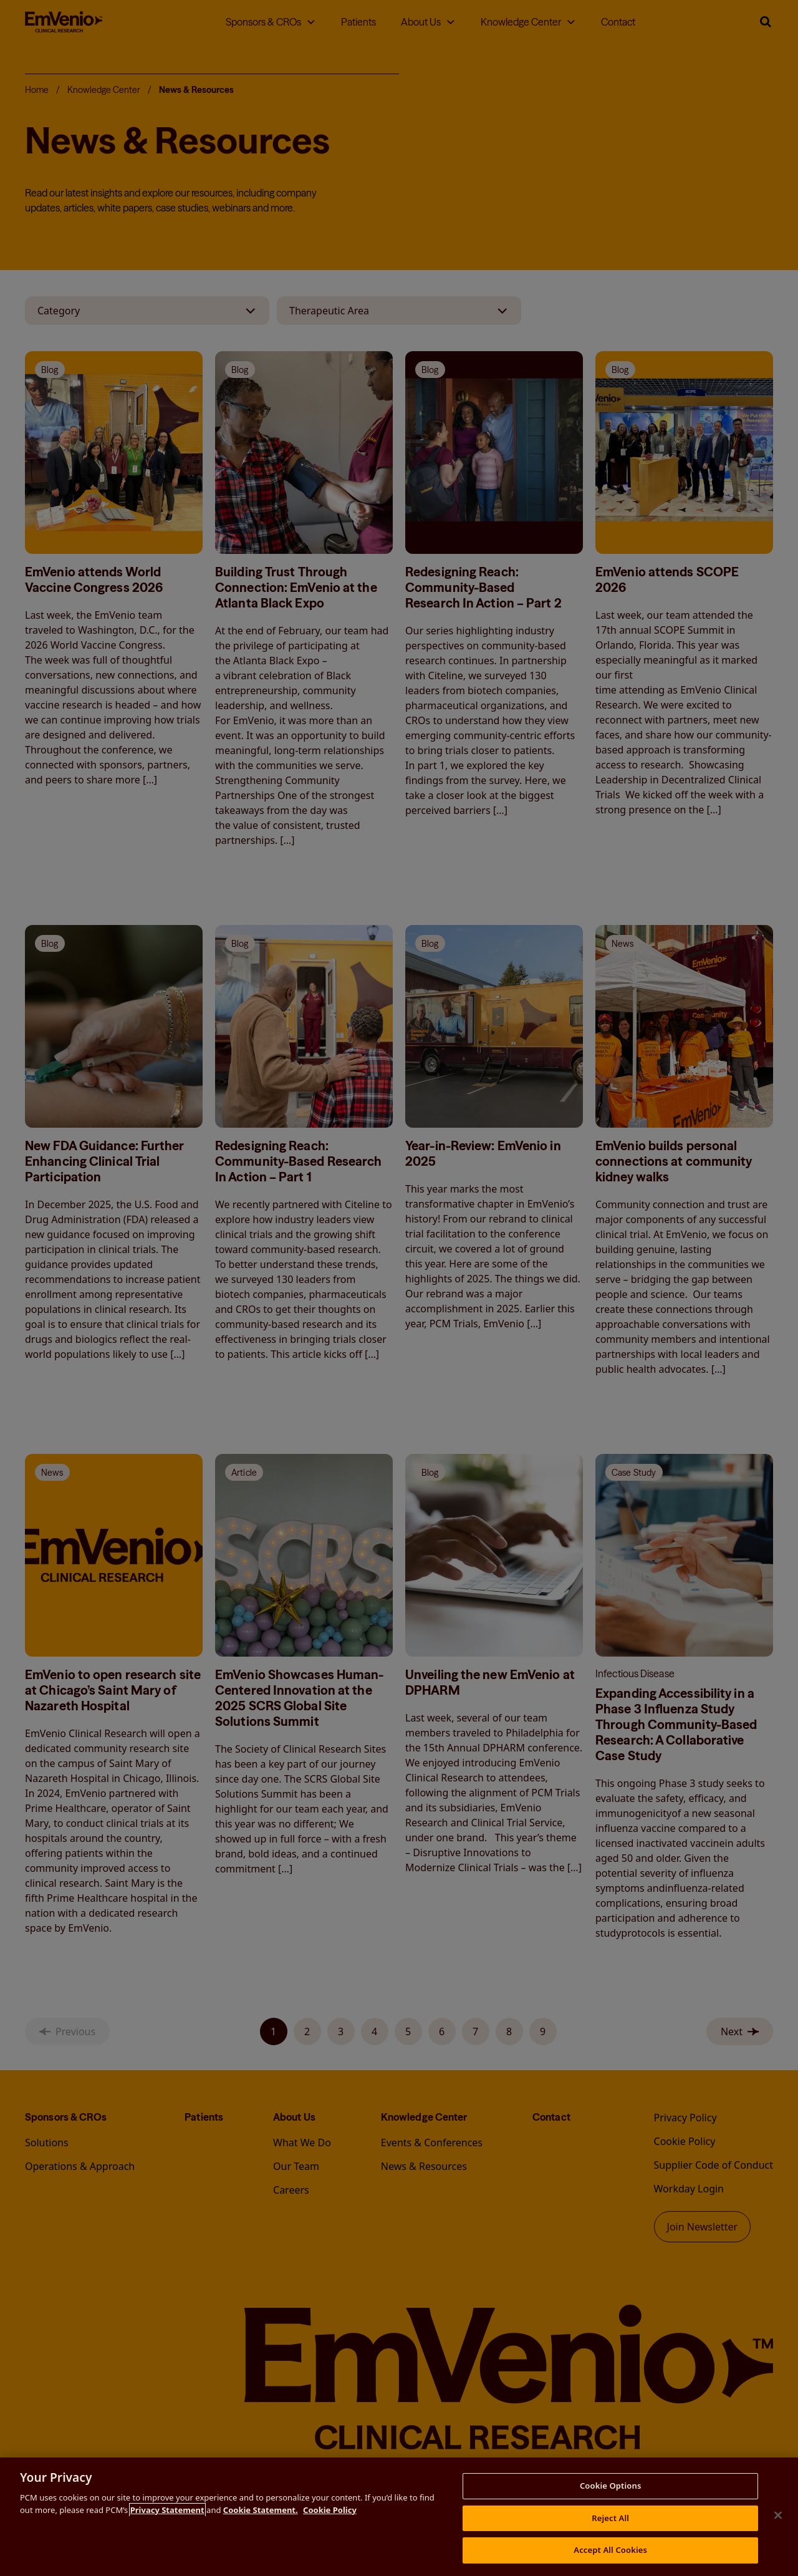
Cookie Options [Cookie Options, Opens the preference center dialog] (611, 2485)
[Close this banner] (778, 2515)
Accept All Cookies (610, 2549)
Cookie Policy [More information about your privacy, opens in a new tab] (330, 2509)
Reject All (610, 2518)
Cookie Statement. (260, 2509)
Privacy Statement (167, 2509)
